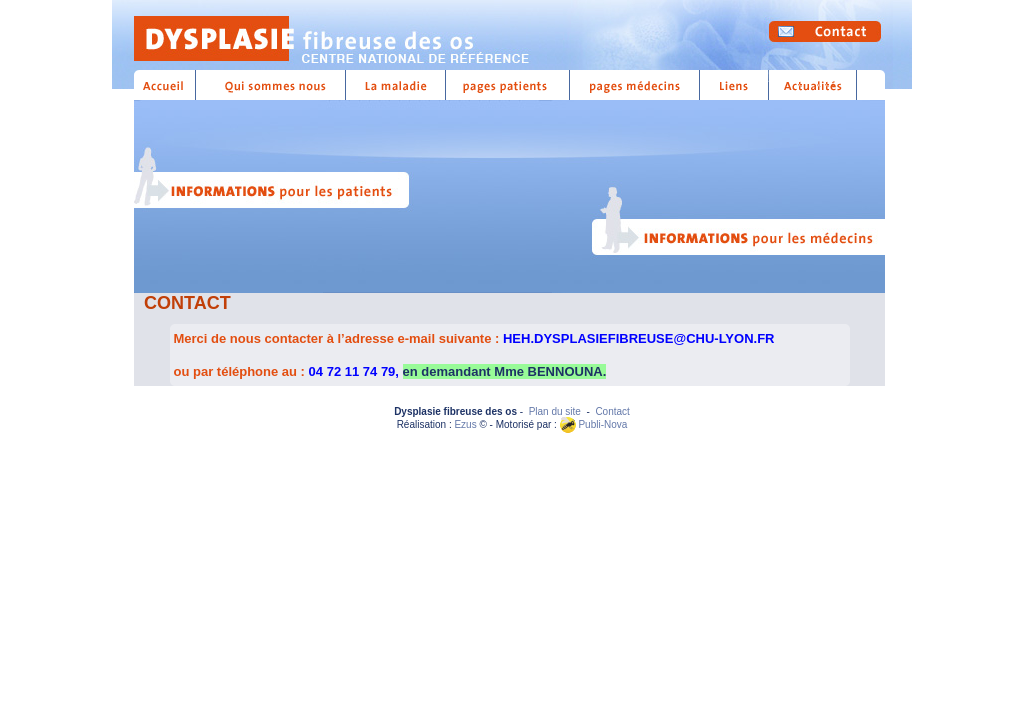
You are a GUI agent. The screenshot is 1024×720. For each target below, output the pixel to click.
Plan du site (555, 411)
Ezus (465, 424)
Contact (612, 411)
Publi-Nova (594, 424)
